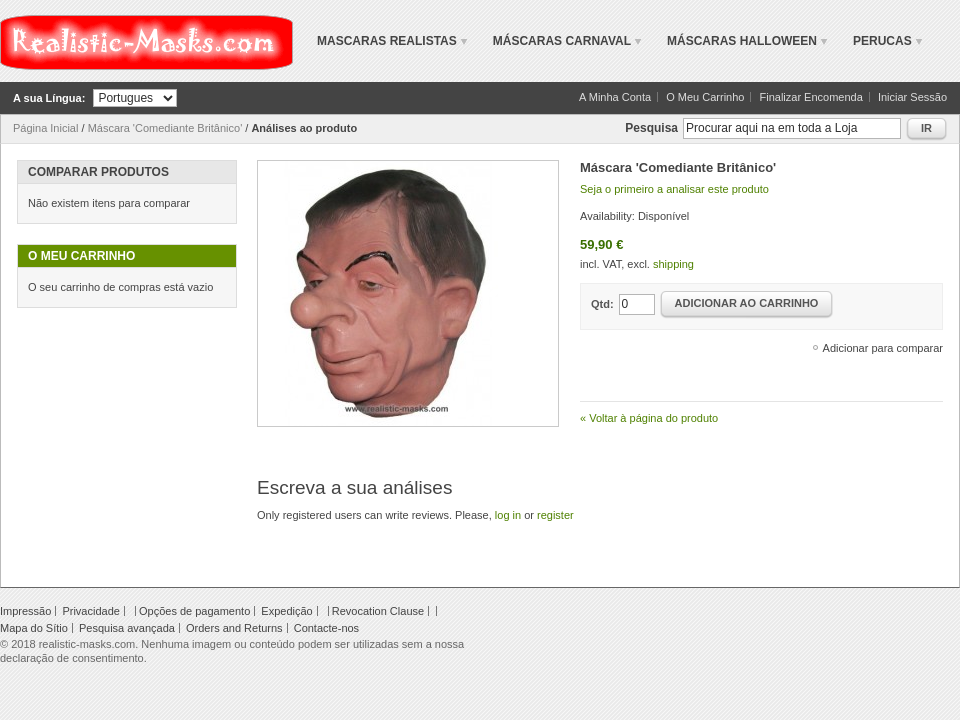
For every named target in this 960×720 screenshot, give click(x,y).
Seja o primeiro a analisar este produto (674, 189)
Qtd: (602, 304)
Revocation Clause (378, 611)
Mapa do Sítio (34, 628)
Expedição (286, 611)
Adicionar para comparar (883, 348)
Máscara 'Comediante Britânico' (165, 128)
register (555, 515)
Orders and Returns (234, 628)
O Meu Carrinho (705, 97)
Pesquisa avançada (127, 628)
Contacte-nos (326, 628)
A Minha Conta (615, 97)
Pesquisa (651, 128)
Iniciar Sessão (912, 97)
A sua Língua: (49, 98)
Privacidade (90, 611)
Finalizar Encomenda (811, 97)
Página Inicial (45, 128)
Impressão (25, 611)
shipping (673, 264)
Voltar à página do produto (649, 418)
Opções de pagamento (194, 611)
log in (508, 515)
